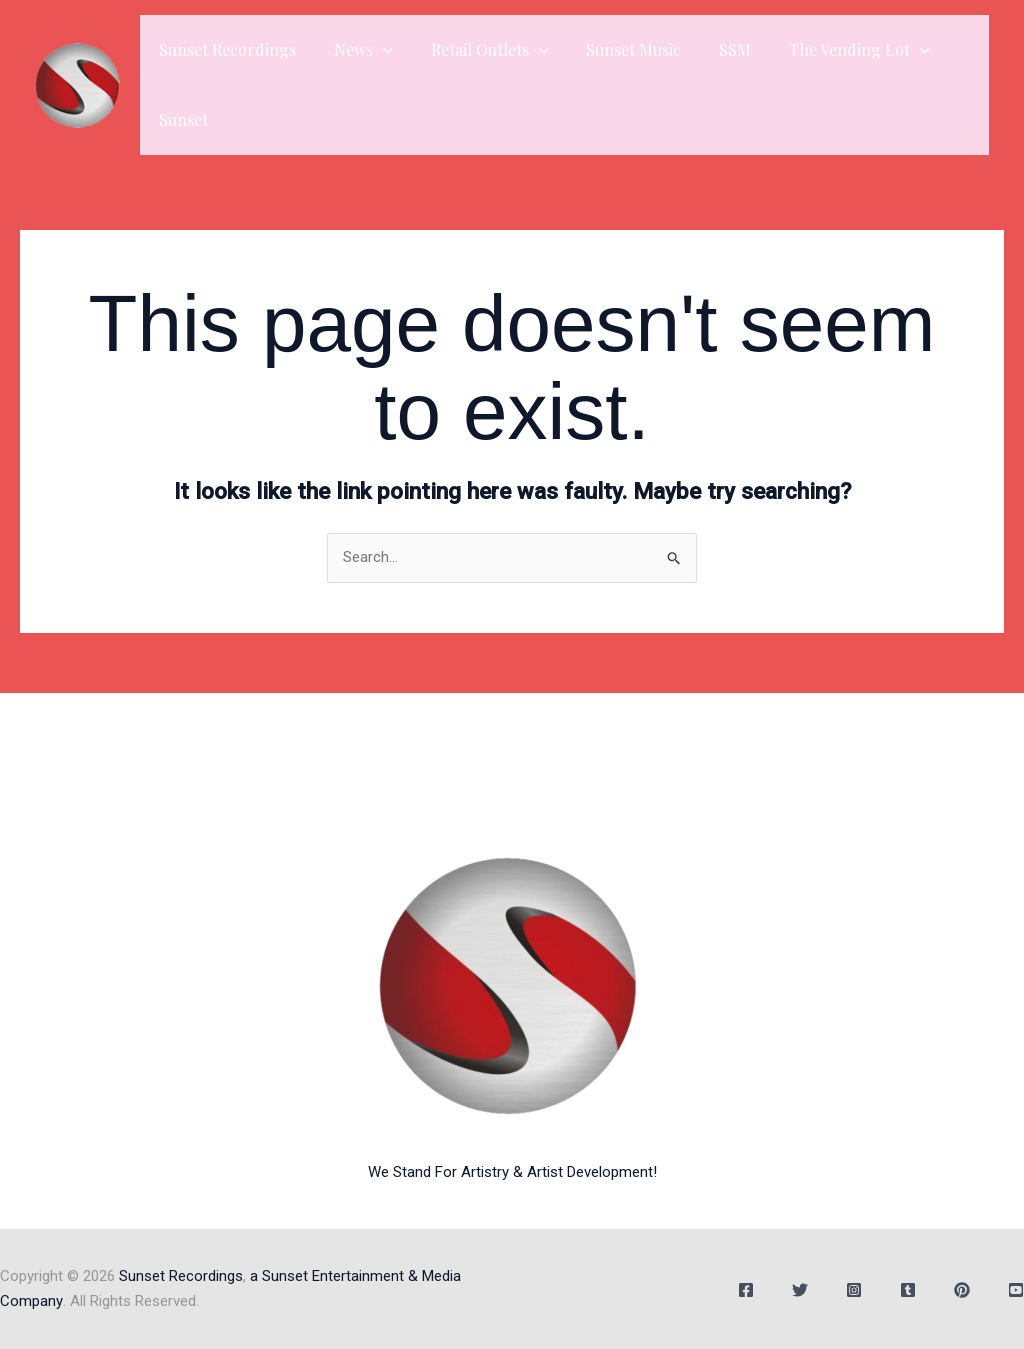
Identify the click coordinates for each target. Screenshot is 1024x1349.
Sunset (180, 119)
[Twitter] (800, 1290)
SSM (708, 49)
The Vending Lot (826, 49)
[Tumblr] (908, 1290)
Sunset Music (612, 49)
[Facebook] (746, 1290)
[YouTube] (1016, 1290)
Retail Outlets (475, 49)
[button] (374, 49)
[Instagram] (854, 1290)
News (354, 49)
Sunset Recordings (224, 49)
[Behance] (962, 1290)
